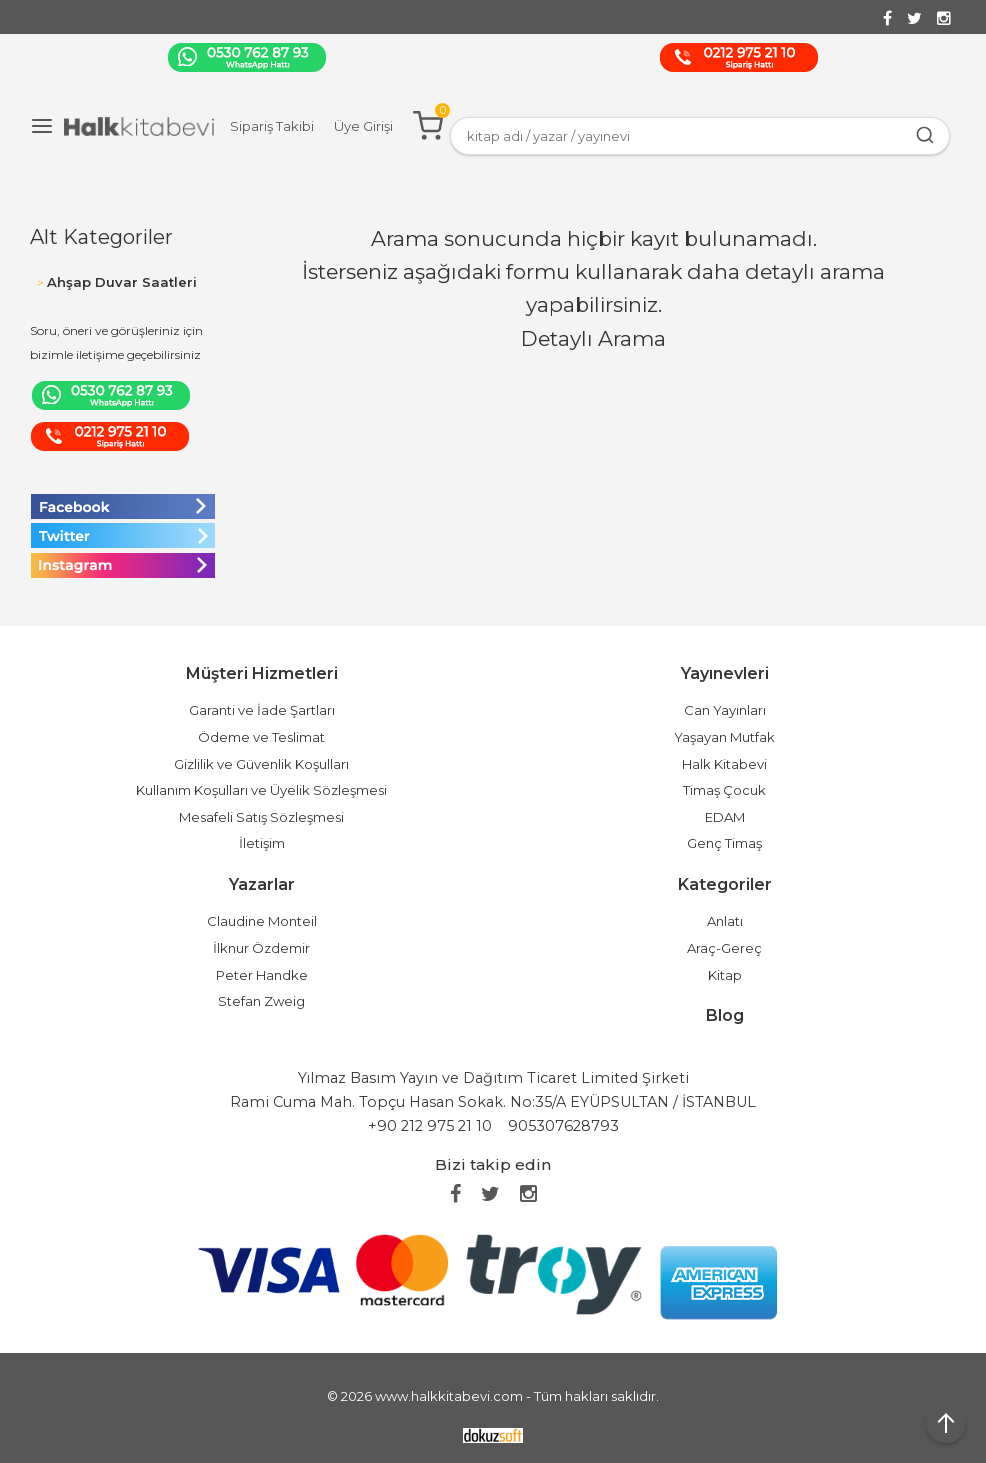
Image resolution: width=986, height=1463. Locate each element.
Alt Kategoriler (101, 237)
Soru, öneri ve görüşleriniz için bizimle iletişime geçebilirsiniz (116, 342)
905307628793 (563, 1126)
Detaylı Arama (593, 338)
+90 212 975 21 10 (430, 1126)
